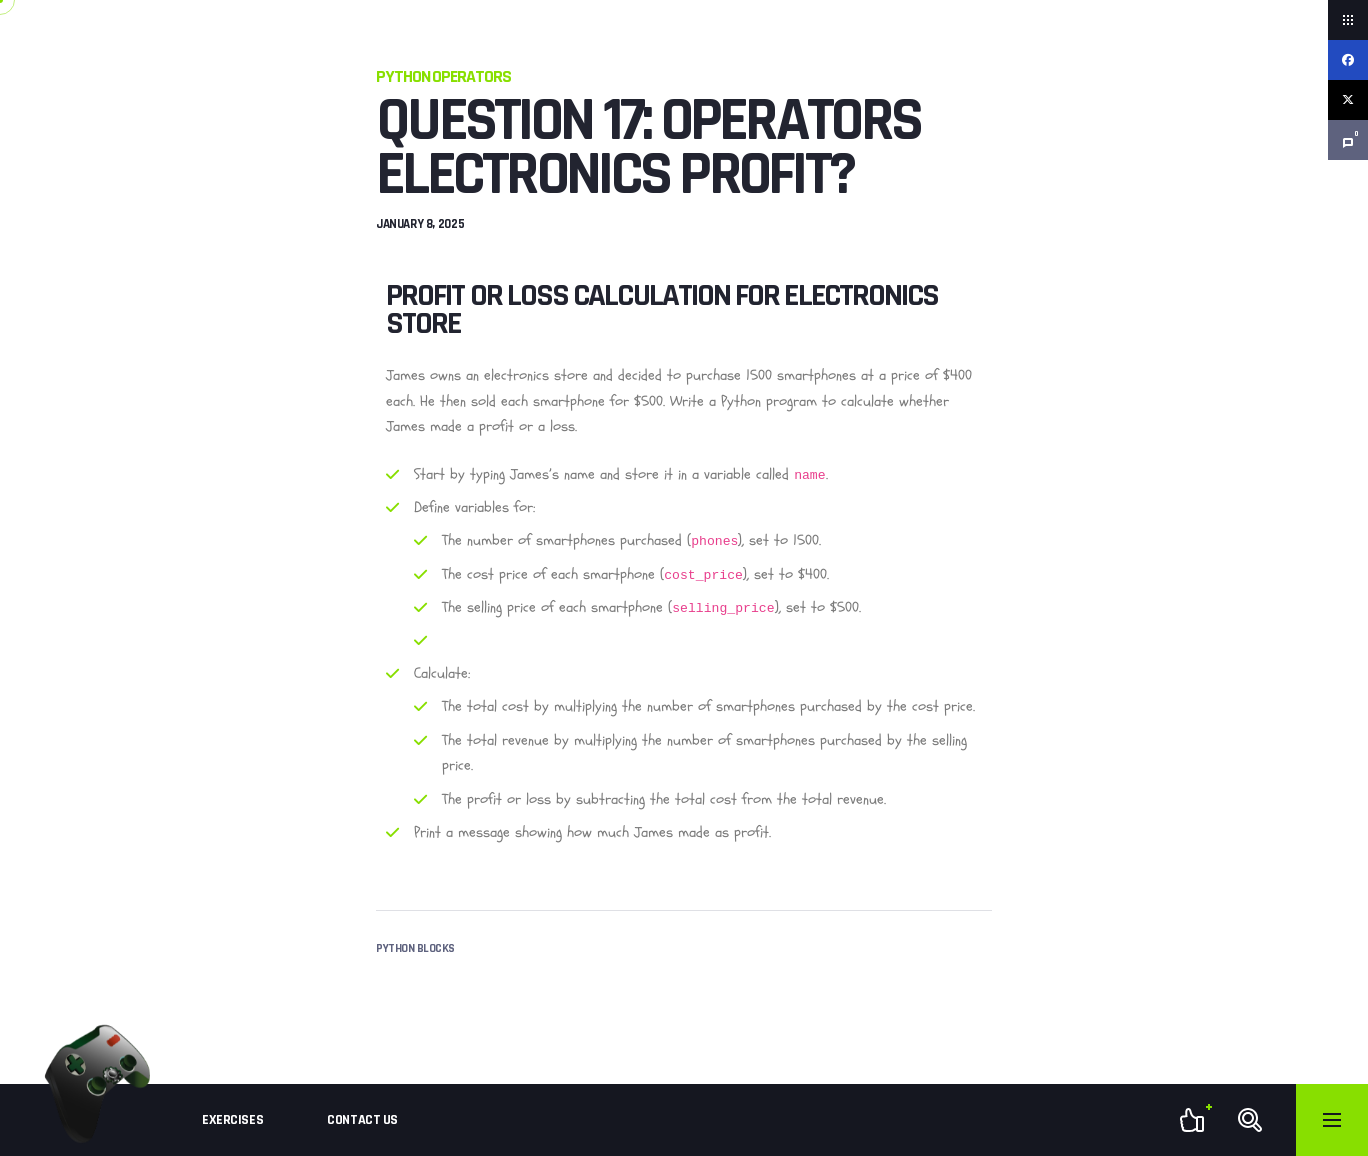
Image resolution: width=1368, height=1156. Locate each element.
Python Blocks (415, 948)
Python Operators (443, 76)
